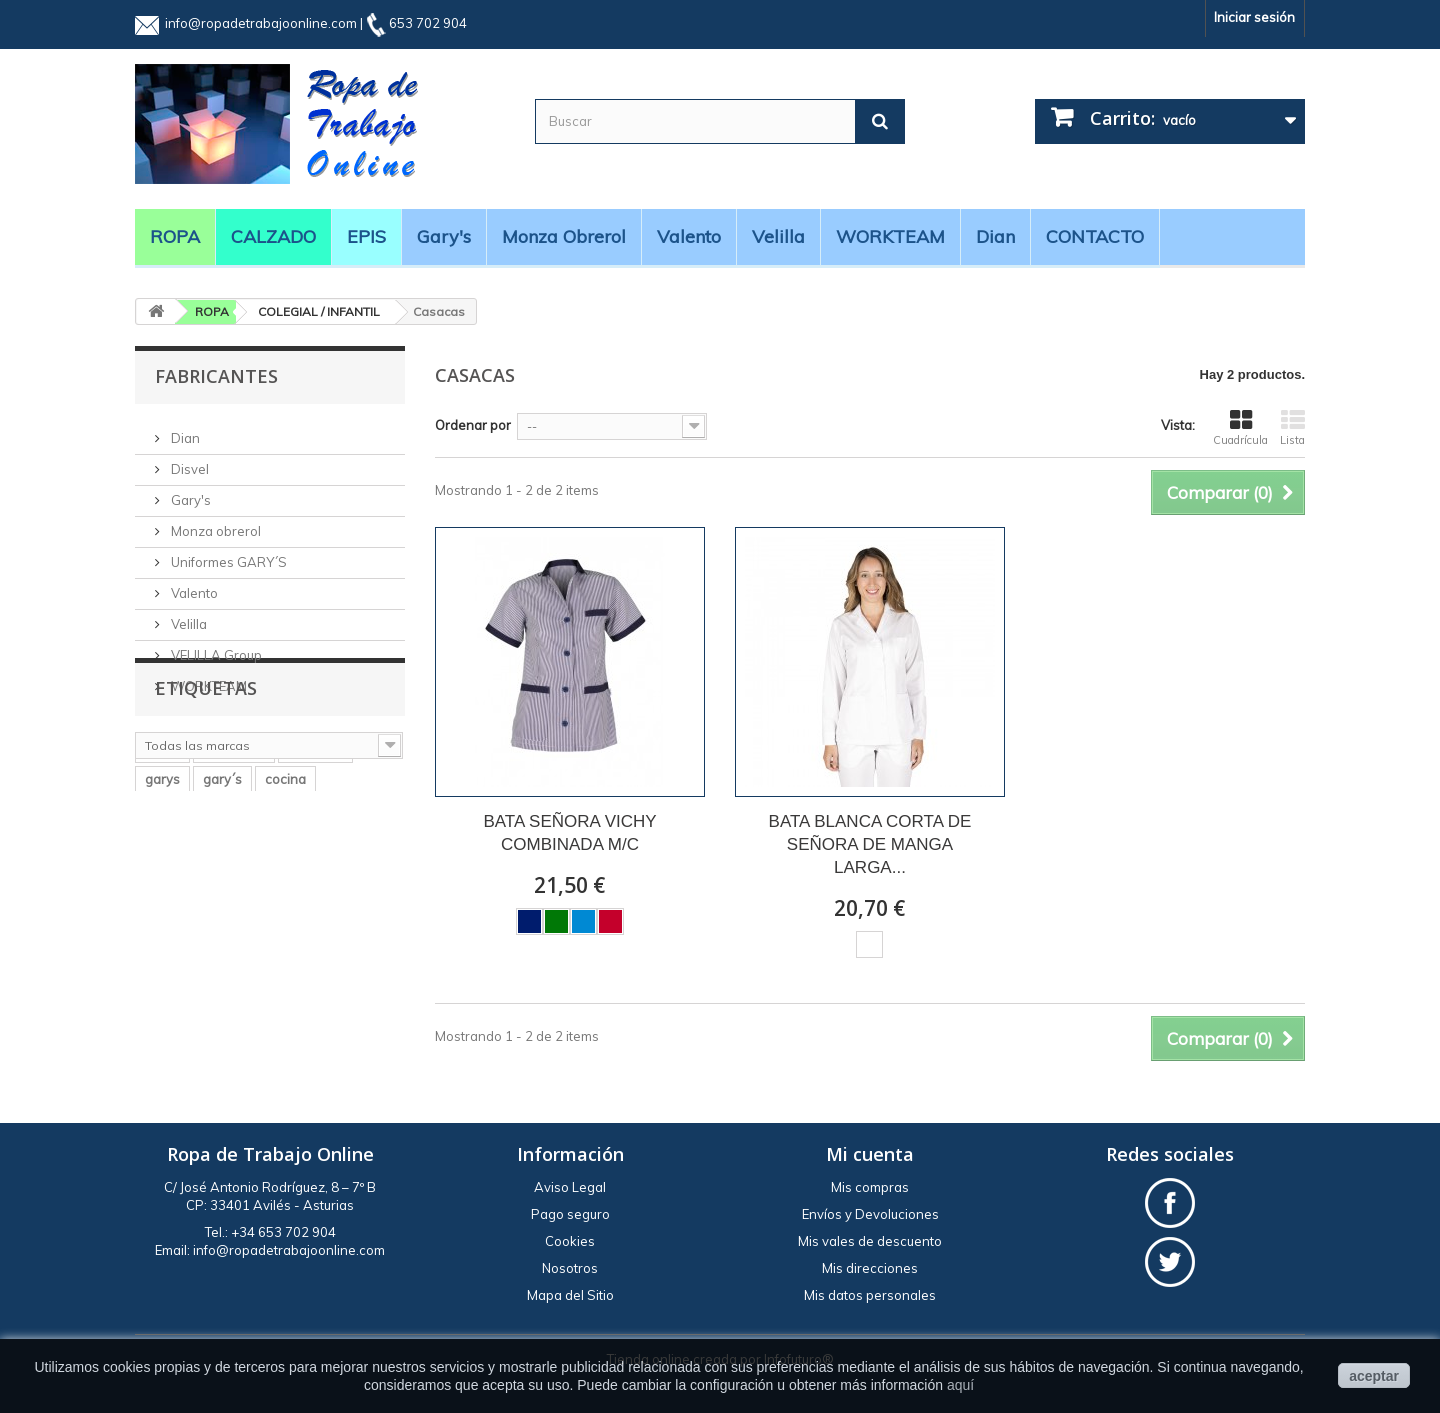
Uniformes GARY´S (227, 554)
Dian (995, 236)
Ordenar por (473, 425)
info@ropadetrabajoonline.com (261, 23)
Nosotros (570, 1268)
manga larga (184, 962)
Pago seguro (570, 1214)
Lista (1292, 428)
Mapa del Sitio (570, 1295)
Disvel (188, 461)
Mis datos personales (870, 1295)
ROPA (175, 236)
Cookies (570, 1241)
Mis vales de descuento (870, 1241)
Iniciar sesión (1254, 17)
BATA (340, 932)
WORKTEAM (890, 236)
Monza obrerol (564, 236)
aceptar (1374, 1376)
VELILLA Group (215, 647)
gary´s (222, 902)
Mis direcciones (870, 1268)
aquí (960, 1385)
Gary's (444, 236)
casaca (277, 932)
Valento (689, 236)
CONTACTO (1095, 236)
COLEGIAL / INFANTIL (319, 311)
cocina (285, 902)
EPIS (366, 236)
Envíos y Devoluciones (870, 1214)
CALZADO (273, 236)
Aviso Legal (570, 1187)
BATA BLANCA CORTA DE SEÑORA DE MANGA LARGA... (870, 844)
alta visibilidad (188, 932)
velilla (162, 872)
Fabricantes (216, 376)
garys (162, 902)
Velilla (778, 236)
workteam (234, 872)
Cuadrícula (1240, 428)
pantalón (315, 872)
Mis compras (870, 1187)
